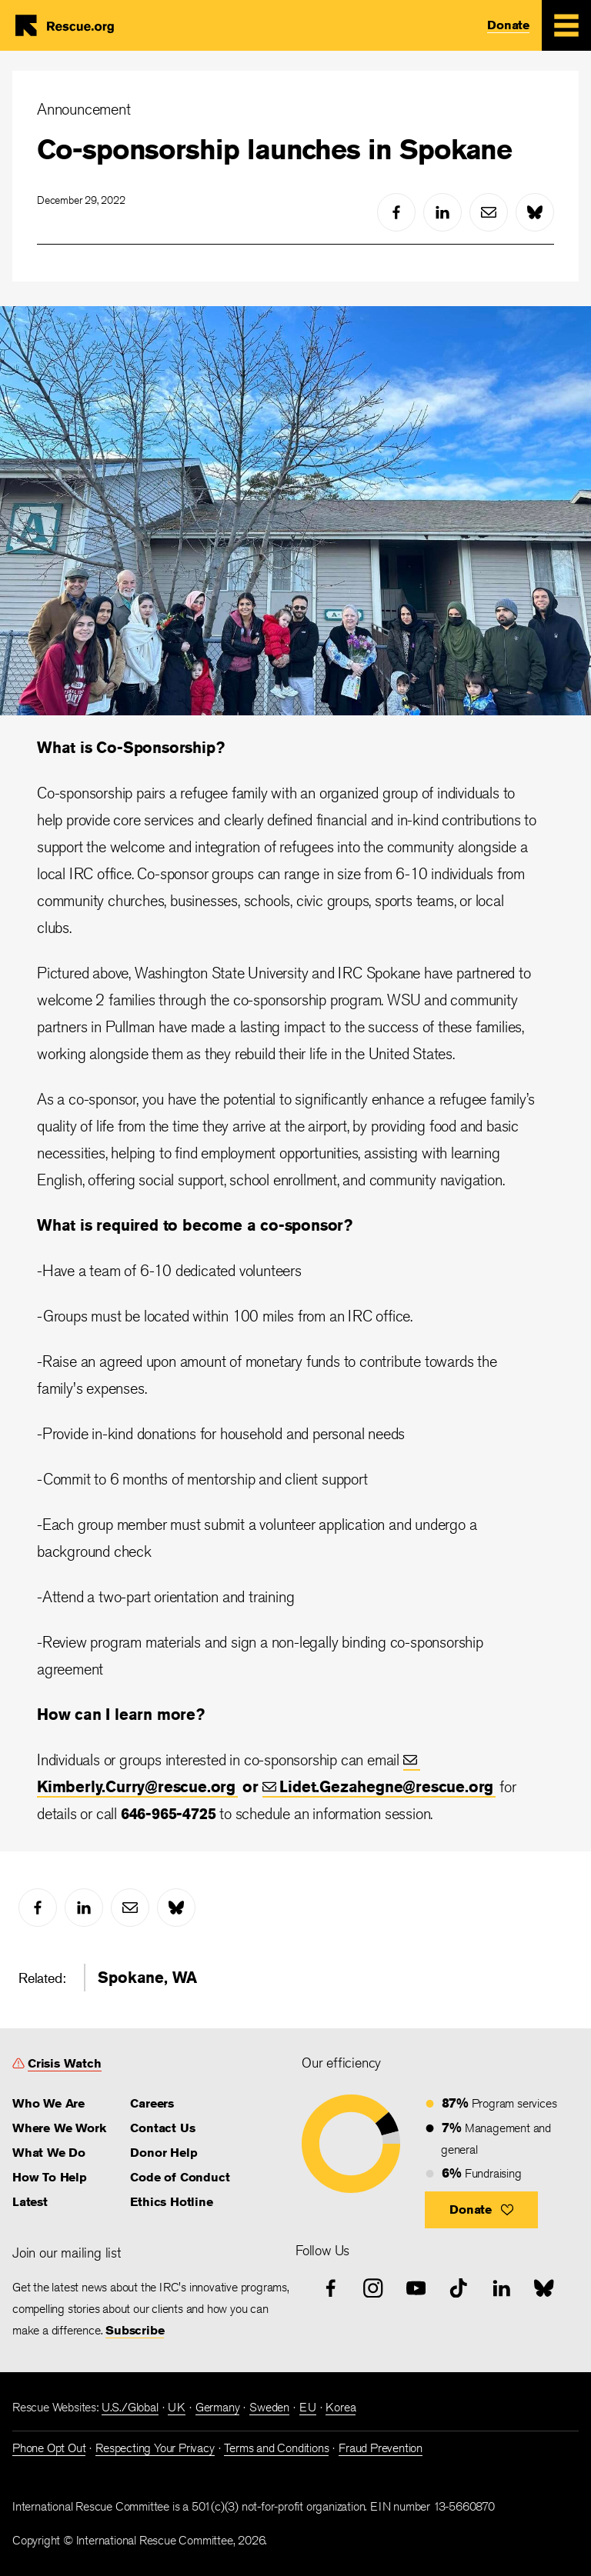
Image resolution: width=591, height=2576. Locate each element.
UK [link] (176, 2407)
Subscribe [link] (134, 2330)
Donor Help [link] (163, 2152)
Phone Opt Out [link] (48, 2448)
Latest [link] (30, 2201)
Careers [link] (152, 2103)
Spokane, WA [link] (147, 1977)
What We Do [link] (48, 2152)
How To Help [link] (49, 2177)
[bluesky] (535, 212)
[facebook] (396, 212)
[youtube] (416, 2288)
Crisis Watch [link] (65, 2063)
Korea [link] (341, 2407)
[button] (481, 2209)
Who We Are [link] (48, 2103)
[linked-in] (442, 212)
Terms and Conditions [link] (276, 2448)
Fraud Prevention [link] (380, 2448)
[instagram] (373, 2288)
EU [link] (307, 2407)
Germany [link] (217, 2407)
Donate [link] (508, 25)
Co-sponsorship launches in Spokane (274, 149)
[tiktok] (459, 2288)
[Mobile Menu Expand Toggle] (566, 25)
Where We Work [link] (58, 2128)
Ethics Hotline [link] (171, 2201)
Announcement (84, 108)
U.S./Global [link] (130, 2407)
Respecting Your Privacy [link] (154, 2448)
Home (71, 25)
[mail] (488, 212)
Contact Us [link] (162, 2128)
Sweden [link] (269, 2407)
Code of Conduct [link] (179, 2177)
